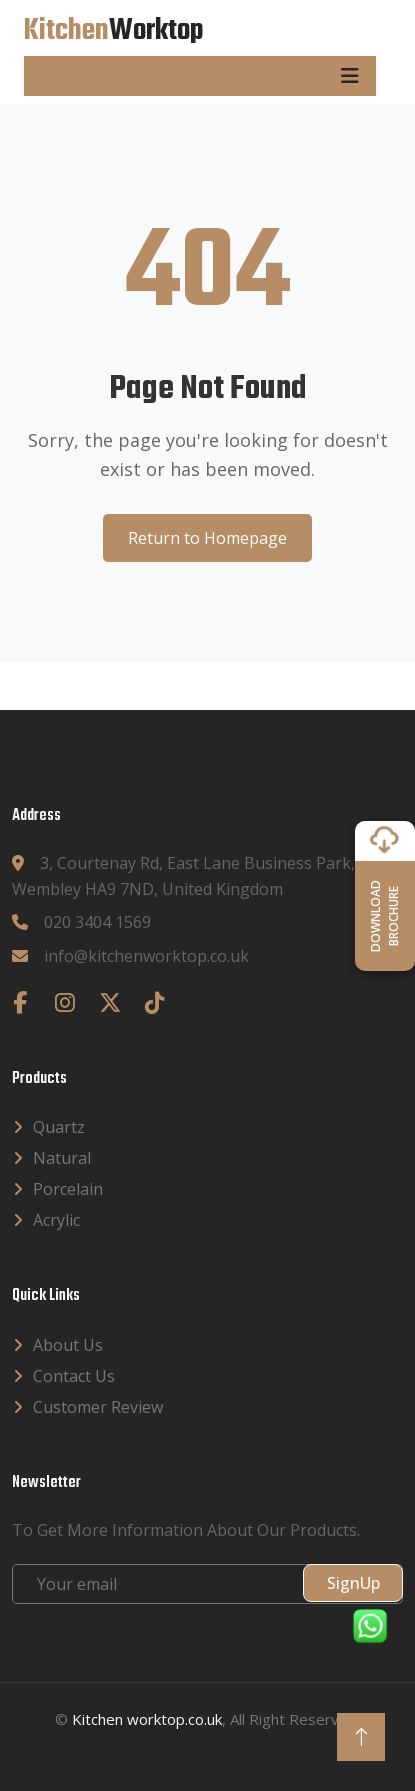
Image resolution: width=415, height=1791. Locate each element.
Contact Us (74, 1376)
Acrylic (56, 1220)
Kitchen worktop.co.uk (147, 1719)
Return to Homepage (207, 538)
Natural (62, 1158)
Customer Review (98, 1407)
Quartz (59, 1127)
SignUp (353, 1583)
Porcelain (68, 1189)
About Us (68, 1345)
